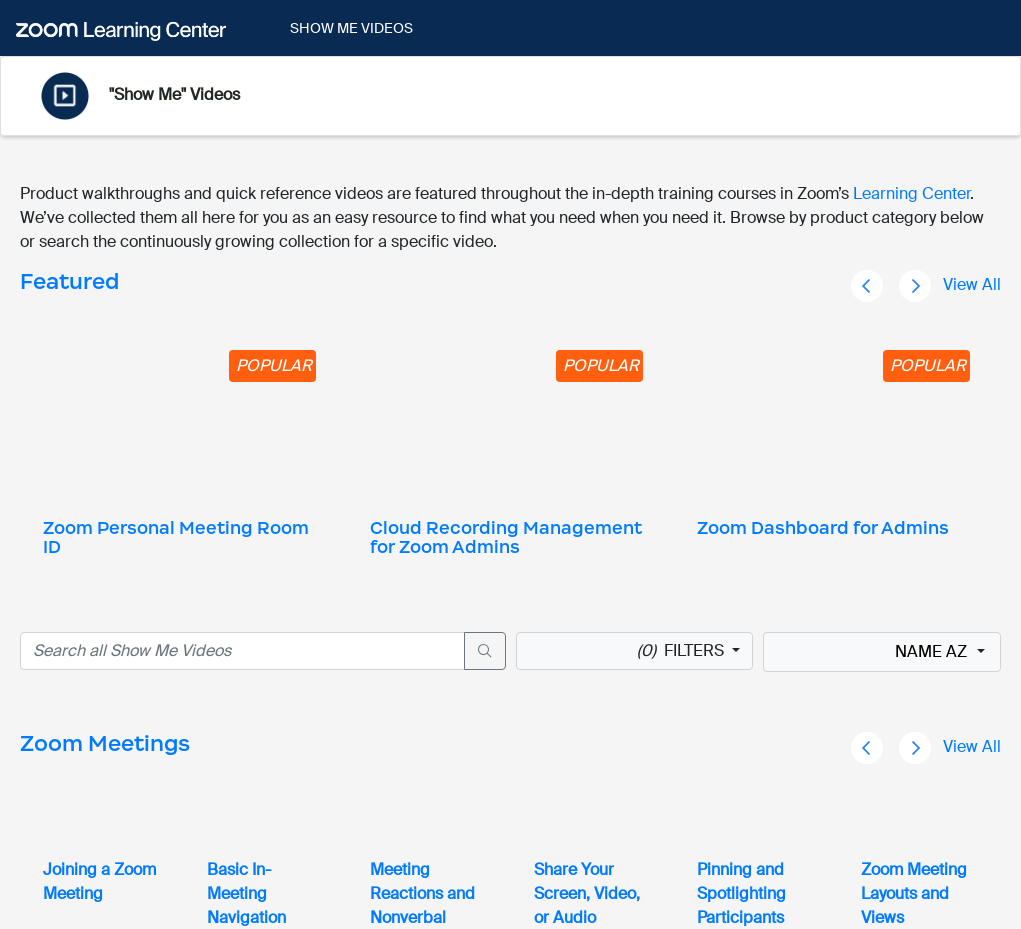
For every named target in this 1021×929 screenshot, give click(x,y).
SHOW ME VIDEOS (351, 28)
